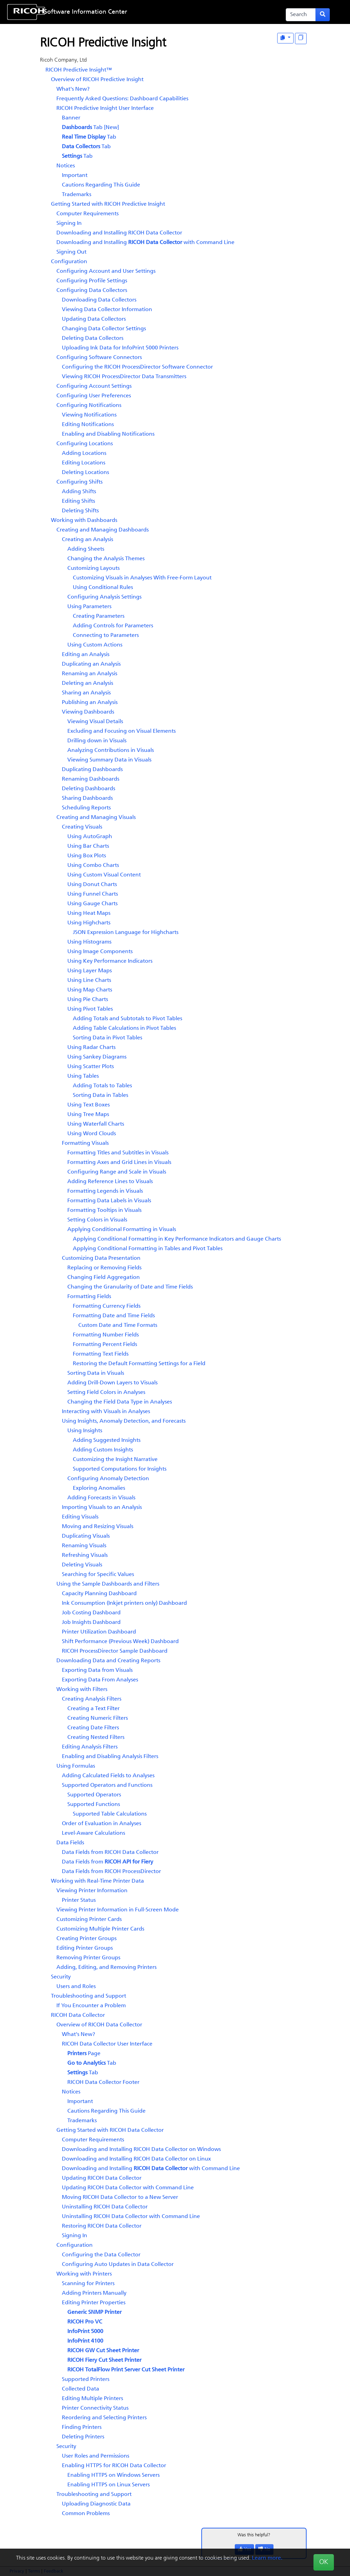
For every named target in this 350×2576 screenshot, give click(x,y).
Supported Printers (85, 2379)
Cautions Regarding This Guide (101, 185)
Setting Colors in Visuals (97, 1220)
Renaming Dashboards (90, 779)
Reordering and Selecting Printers (104, 2418)
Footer (103, 2082)
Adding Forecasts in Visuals (101, 1498)
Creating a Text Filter (93, 1709)
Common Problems (86, 2513)
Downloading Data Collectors (99, 300)
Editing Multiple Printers (92, 2398)
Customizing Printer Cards (89, 1919)
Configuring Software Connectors (99, 357)
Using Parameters (89, 607)
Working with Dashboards (84, 520)
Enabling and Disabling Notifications (108, 434)
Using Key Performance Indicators (109, 961)
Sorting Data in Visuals (95, 1373)
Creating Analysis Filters (91, 1699)
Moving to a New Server (120, 2197)
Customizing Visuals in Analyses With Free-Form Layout (142, 578)
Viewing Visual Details (95, 722)
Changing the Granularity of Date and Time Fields (130, 1287)
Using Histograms (89, 942)
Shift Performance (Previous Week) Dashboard (120, 1641)
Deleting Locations (85, 472)
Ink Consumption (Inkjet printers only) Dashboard (124, 1603)
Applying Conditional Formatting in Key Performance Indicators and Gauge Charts (177, 1239)
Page (83, 2053)
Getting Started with (108, 204)
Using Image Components (100, 951)
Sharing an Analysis (86, 693)
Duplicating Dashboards (92, 769)
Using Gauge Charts (92, 904)
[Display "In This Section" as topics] (301, 38)
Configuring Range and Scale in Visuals (116, 1172)
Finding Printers (82, 2427)
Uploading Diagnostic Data (96, 2504)
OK (323, 2562)
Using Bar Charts (88, 846)
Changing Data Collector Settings (104, 329)
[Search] (301, 14)
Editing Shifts (78, 501)
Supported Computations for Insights (119, 1469)
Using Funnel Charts (92, 894)
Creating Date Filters (93, 1728)
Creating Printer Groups (86, 1938)
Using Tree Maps (88, 1114)
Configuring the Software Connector (137, 367)
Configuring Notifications (88, 405)
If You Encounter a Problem (91, 2006)
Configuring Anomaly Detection (108, 1479)
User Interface (105, 108)
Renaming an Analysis (89, 674)
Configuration (69, 262)
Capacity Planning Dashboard (99, 1594)
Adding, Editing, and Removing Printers (106, 1967)
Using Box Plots (86, 856)
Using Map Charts (89, 990)
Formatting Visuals (85, 1143)
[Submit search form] (322, 14)
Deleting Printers (83, 2437)
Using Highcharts (88, 923)
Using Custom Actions (94, 645)
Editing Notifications (88, 424)
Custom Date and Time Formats (117, 1325)
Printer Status (79, 1900)
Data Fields (70, 1843)
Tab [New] (90, 127)
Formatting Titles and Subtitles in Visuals (118, 1153)
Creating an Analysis (87, 539)
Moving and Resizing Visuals (97, 1526)
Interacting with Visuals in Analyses (106, 1411)
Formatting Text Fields (101, 1354)
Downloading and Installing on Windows (141, 2149)
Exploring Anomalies (99, 1488)
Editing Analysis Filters (90, 1747)
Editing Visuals (80, 1517)
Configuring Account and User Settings (106, 271)
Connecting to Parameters (106, 635)
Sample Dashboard (114, 1651)
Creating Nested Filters (95, 1737)
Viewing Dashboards (88, 712)
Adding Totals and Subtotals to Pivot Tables (127, 1019)
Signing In (69, 223)
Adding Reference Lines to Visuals (110, 1181)
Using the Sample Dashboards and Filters (107, 1584)
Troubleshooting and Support (88, 1996)
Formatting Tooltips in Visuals (104, 1210)
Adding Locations (84, 453)
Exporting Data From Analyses (100, 1680)
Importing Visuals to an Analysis (102, 1507)
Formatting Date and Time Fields (114, 1316)
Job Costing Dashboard (91, 1613)
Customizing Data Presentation (101, 1258)
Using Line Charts (89, 980)
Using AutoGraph (89, 837)
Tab (89, 137)
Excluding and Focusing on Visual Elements (121, 731)
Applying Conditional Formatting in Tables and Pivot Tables (148, 1249)
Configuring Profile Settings (91, 281)
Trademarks (76, 194)
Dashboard (91, 1622)
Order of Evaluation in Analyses (101, 1824)
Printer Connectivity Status (95, 2408)
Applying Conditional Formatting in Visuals (121, 1229)
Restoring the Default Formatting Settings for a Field (139, 1364)
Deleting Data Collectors (92, 338)
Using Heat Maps (88, 913)
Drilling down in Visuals (96, 741)
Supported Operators (94, 1795)
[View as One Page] (285, 38)
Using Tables (83, 1076)
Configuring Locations (84, 444)
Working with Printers (84, 2274)
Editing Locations (83, 463)
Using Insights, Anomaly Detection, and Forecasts (124, 1421)
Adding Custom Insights (103, 1450)
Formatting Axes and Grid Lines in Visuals (119, 1162)
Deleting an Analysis (87, 683)
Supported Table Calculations (110, 1814)
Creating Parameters (98, 616)
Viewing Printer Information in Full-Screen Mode (117, 1910)
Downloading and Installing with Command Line (145, 242)
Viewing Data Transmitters (124, 377)
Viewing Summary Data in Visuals (109, 760)
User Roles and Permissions (95, 2456)
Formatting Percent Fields (105, 1344)
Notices (65, 166)
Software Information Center (85, 12)
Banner (71, 118)
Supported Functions (93, 1804)
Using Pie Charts (87, 999)
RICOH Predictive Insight (78, 70)
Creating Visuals (82, 827)
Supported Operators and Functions (107, 1785)
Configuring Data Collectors (91, 290)
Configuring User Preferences (93, 396)
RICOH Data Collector (78, 2015)
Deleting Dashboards (88, 789)
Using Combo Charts (93, 865)
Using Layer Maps (89, 971)
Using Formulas (75, 1766)
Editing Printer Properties (93, 2303)
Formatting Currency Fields (106, 1306)
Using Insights (84, 1431)
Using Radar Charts (91, 1047)
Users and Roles (76, 1986)
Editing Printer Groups (84, 1948)
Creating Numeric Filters (97, 1718)
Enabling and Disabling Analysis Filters (110, 1756)
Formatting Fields (89, 1296)
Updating (102, 2178)
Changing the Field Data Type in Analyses (119, 1402)
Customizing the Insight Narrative (115, 1459)
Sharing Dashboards (87, 798)
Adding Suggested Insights (106, 1440)
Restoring (102, 2226)
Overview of (97, 79)
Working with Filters (81, 1689)
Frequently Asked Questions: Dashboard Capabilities (122, 99)
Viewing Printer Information (91, 1891)
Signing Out (71, 252)
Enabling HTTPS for (114, 2466)
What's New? (73, 89)
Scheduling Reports (86, 808)
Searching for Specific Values (98, 1574)
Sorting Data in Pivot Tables (107, 1038)
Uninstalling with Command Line (131, 2216)
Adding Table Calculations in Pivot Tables (124, 1028)
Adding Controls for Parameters (113, 626)
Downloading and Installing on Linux (136, 2159)
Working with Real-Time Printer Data (97, 1881)
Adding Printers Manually (94, 2293)
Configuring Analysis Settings (104, 597)
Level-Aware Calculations (93, 1833)
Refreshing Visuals (85, 1555)
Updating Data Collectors (94, 319)
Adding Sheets (85, 549)
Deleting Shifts (80, 511)
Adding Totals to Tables (102, 1086)
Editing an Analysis (85, 654)
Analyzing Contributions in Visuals (110, 750)
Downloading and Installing (119, 233)
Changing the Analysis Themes (106, 559)
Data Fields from (110, 1852)
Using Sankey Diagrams (96, 1057)
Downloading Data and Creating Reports (108, 1661)
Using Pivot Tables (90, 1009)
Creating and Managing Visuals (96, 817)
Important (75, 175)
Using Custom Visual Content (104, 875)
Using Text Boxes (88, 1105)
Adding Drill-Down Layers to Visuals (112, 1383)
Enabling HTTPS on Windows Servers (113, 2475)
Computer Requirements (87, 214)
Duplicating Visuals (86, 1536)
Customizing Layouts (93, 568)
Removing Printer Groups (88, 1958)
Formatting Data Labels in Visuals (109, 1201)
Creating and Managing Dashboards (102, 530)
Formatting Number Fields (106, 1335)
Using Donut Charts (92, 884)
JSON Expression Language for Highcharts (125, 932)
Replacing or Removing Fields (104, 1268)
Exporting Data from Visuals (97, 1670)
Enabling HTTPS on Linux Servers (108, 2485)
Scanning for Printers (88, 2283)
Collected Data (80, 2389)
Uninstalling (105, 2207)
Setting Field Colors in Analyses (106, 1392)
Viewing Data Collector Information (107, 309)
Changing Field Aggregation (103, 1277)
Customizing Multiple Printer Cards (100, 1929)
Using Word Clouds (91, 1134)
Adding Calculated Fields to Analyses (108, 1776)
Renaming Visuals (84, 1546)
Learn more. (267, 2558)
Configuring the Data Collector (101, 2255)
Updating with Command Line (128, 2188)
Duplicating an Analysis (91, 664)
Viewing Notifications (89, 415)
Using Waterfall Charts (95, 1124)
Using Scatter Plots (90, 1066)
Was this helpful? (254, 2535)
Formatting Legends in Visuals (105, 1191)
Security (61, 1977)
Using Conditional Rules (103, 587)
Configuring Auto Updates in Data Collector (118, 2264)
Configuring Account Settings (94, 386)
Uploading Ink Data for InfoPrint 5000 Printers (120, 348)
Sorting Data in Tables (100, 1095)
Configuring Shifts (79, 482)
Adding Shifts (79, 492)
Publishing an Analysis (90, 702)
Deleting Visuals (82, 1565)
